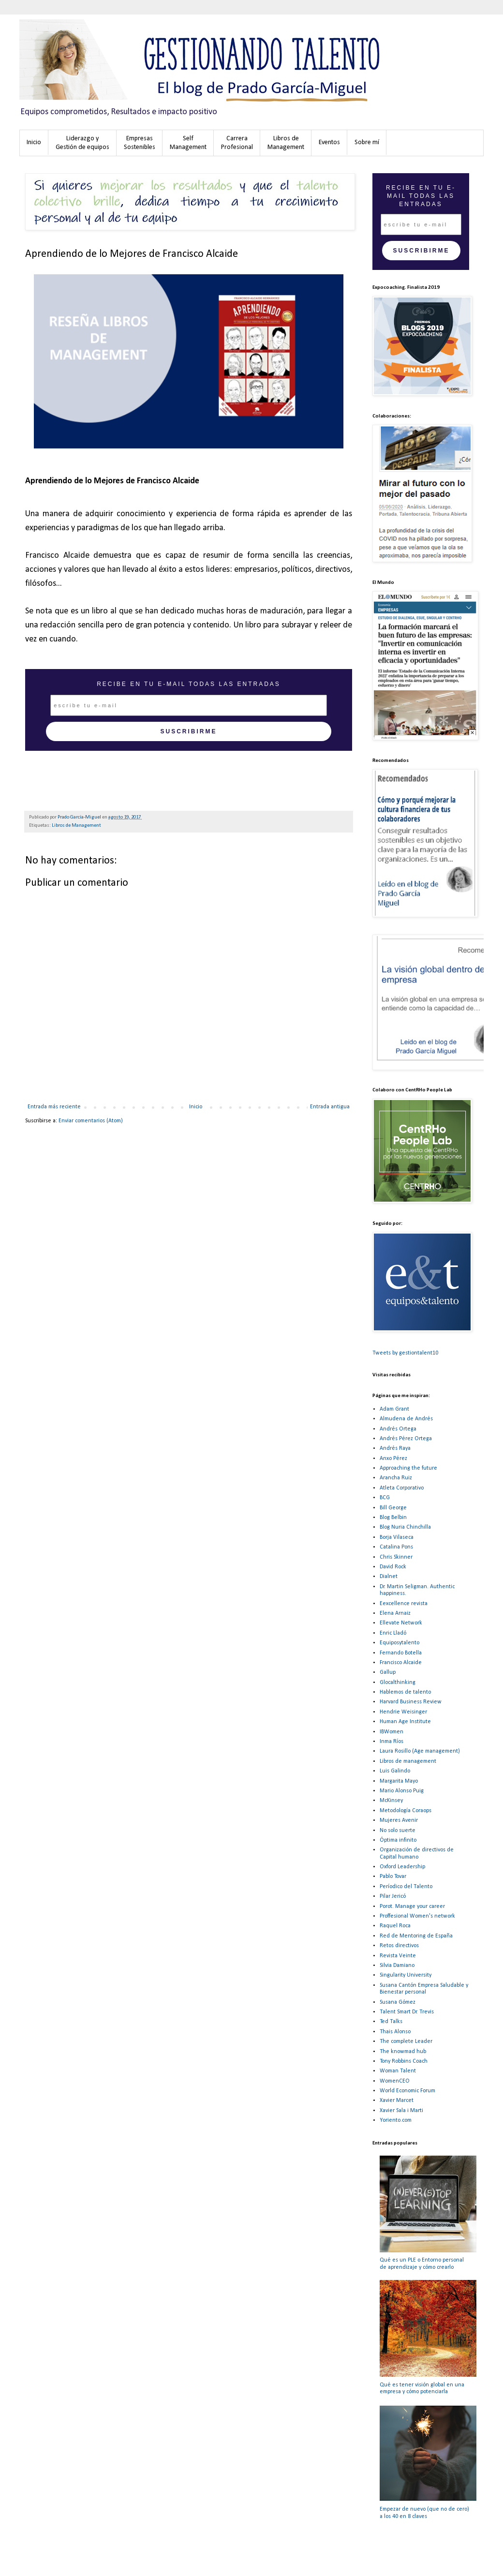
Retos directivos (399, 1946)
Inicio (195, 1107)
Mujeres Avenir (399, 1820)
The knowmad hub (403, 2052)
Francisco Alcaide (401, 1663)
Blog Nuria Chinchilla (405, 1527)
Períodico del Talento (406, 1887)
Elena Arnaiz (395, 1613)
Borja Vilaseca (397, 1537)
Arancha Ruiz (396, 1478)
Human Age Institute (405, 1722)
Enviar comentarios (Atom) (91, 1121)
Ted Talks (391, 2022)
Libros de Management (76, 825)
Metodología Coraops (405, 1811)
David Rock (393, 1567)
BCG (385, 1498)
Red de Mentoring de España (416, 1936)
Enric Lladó (393, 1633)
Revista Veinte (398, 1956)
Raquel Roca (395, 1926)
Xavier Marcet (397, 2100)
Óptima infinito (398, 1840)
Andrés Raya (395, 1448)
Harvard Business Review (411, 1702)
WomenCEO (395, 2081)
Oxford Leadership (402, 1867)
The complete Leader (406, 2041)
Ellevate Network (401, 1623)
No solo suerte (397, 1830)
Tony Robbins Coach (404, 2061)
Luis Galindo (395, 1771)
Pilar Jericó (393, 1896)
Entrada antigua (330, 1107)
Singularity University (405, 1975)
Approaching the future (408, 1468)
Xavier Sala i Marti (401, 2111)
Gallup (388, 1672)
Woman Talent (398, 2071)
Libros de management (408, 1761)
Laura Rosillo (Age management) (420, 1751)
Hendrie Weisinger (403, 1712)
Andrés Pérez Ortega (406, 1439)
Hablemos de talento (405, 1692)
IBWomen (391, 1732)
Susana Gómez (397, 2002)
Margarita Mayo (399, 1781)
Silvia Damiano (397, 1965)
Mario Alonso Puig (402, 1791)
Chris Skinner (396, 1557)
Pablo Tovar (393, 1876)
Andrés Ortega (398, 1429)
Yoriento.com (396, 2120)
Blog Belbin (393, 1517)
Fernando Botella (401, 1653)
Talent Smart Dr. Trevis (407, 2012)
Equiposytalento (399, 1643)
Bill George (393, 1508)
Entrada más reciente (54, 1107)
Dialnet (389, 1576)
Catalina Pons (396, 1547)
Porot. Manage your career (412, 1906)
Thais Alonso (395, 2032)
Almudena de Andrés (406, 1419)
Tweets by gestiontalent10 (405, 1353)
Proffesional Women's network (417, 1916)
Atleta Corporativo (402, 1488)
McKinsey (391, 1800)
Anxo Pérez (393, 1458)
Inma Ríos (391, 1741)
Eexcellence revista (404, 1604)
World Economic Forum (407, 2091)
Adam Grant (394, 1409)
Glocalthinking (397, 1682)
